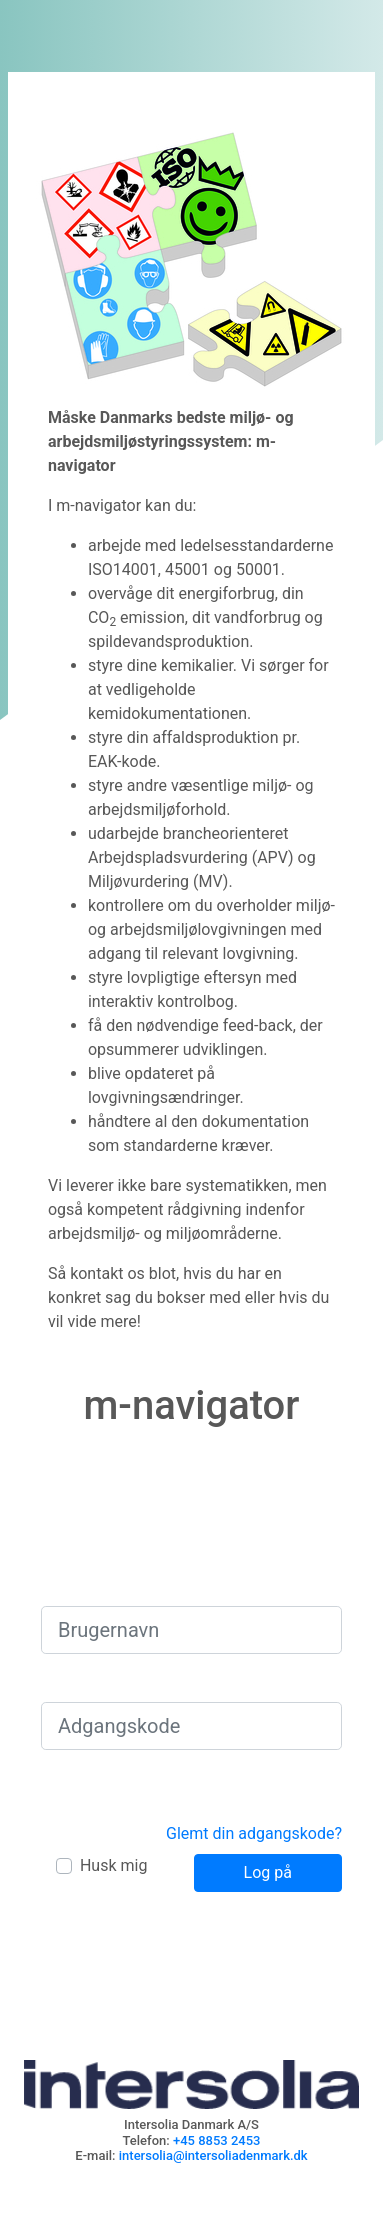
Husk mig (113, 1865)
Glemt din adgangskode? (254, 1833)
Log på (268, 1872)
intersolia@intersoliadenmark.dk (213, 2155)
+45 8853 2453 (217, 2140)
